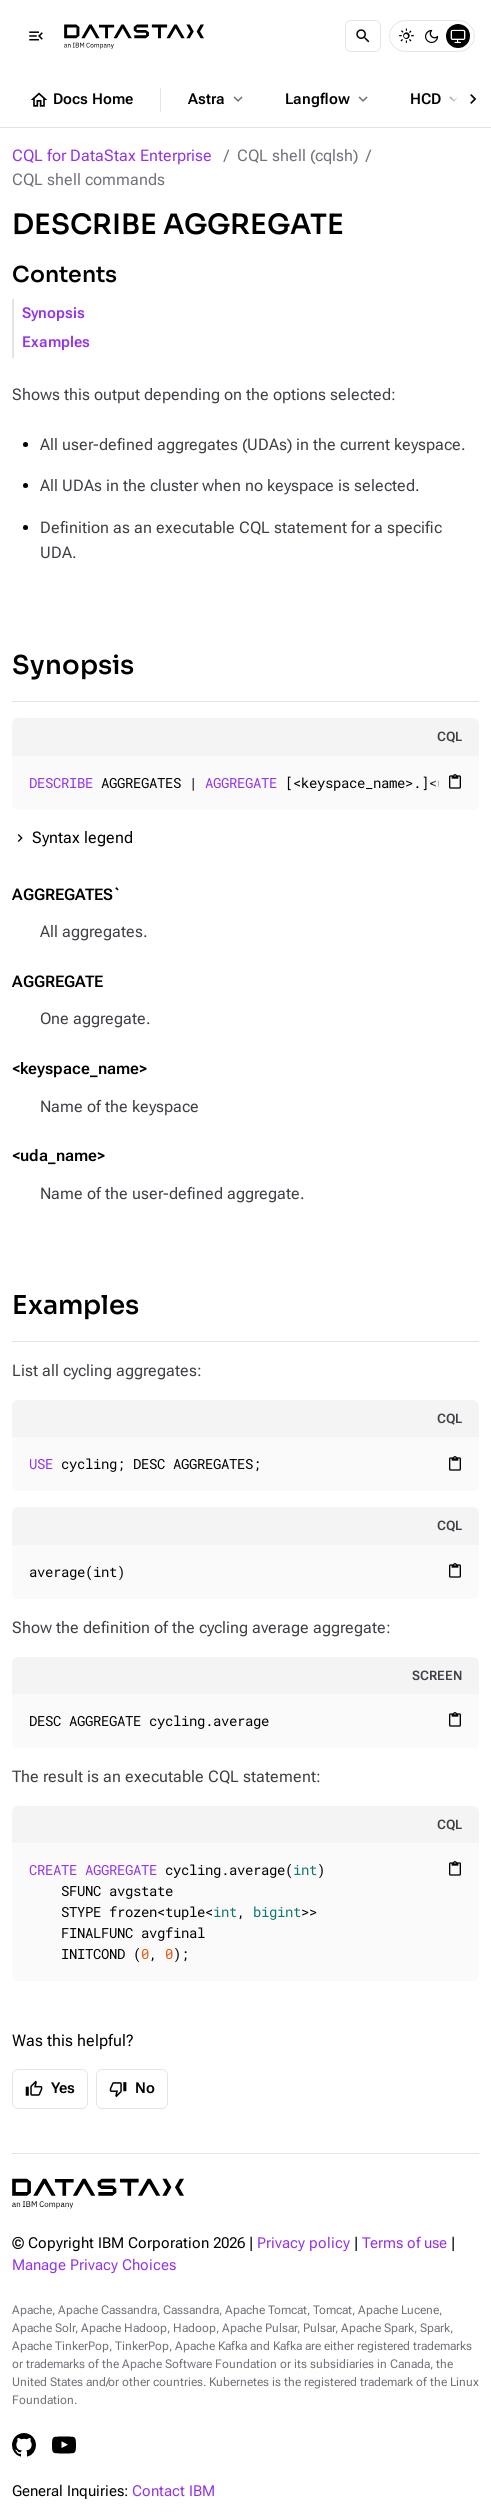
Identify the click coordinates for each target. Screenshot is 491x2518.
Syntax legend (82, 837)
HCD (436, 99)
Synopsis (53, 313)
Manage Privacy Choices (94, 2265)
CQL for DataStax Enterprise (112, 155)
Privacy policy (303, 2243)
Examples (56, 342)
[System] (458, 36)
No (132, 2089)
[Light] (406, 36)
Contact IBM (173, 2491)
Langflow (328, 99)
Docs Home (81, 100)
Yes (50, 2089)
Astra (217, 99)
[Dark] (432, 36)
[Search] (363, 36)
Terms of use (404, 2243)
